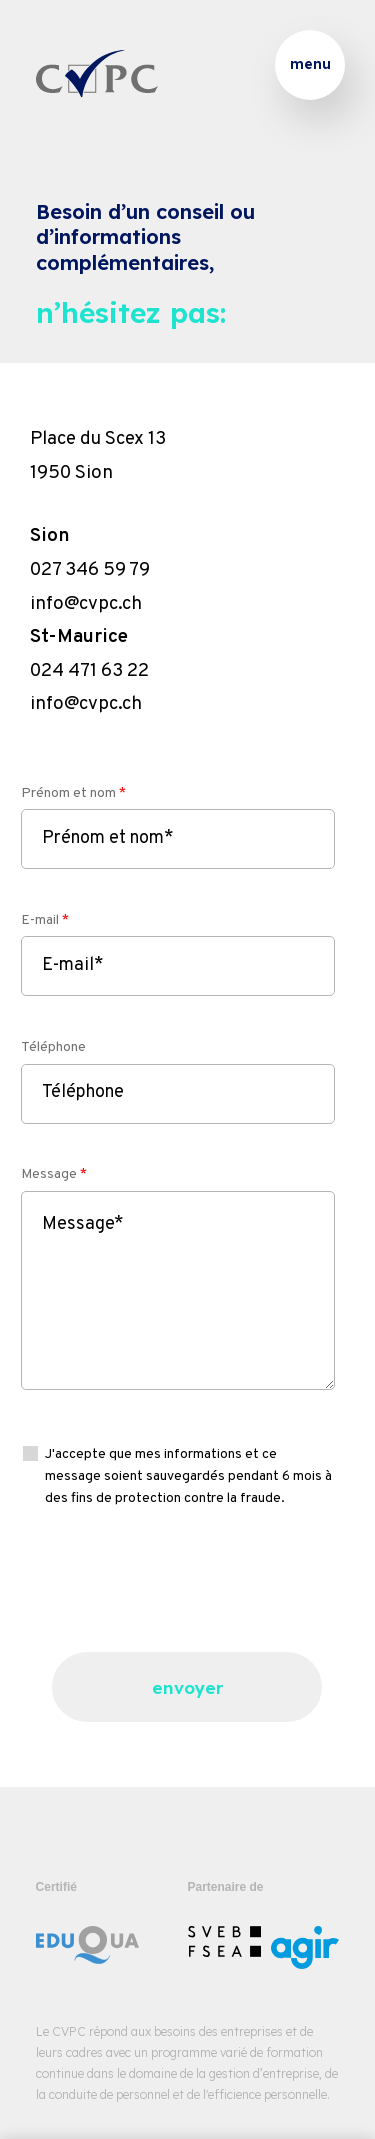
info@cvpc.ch (86, 604)
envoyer (187, 1687)
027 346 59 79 (90, 570)
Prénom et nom (73, 793)
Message (54, 1174)
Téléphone (53, 1047)
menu (310, 64)
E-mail (45, 920)
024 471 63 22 (89, 671)
